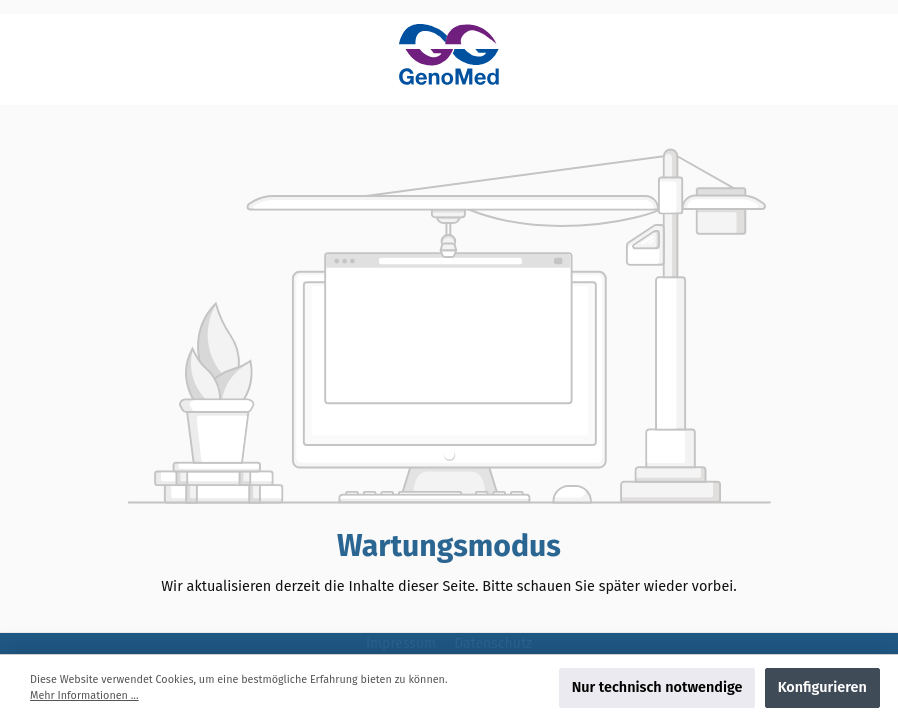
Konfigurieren (822, 687)
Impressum (403, 643)
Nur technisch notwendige (657, 687)
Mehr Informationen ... (84, 695)
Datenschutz (493, 643)
